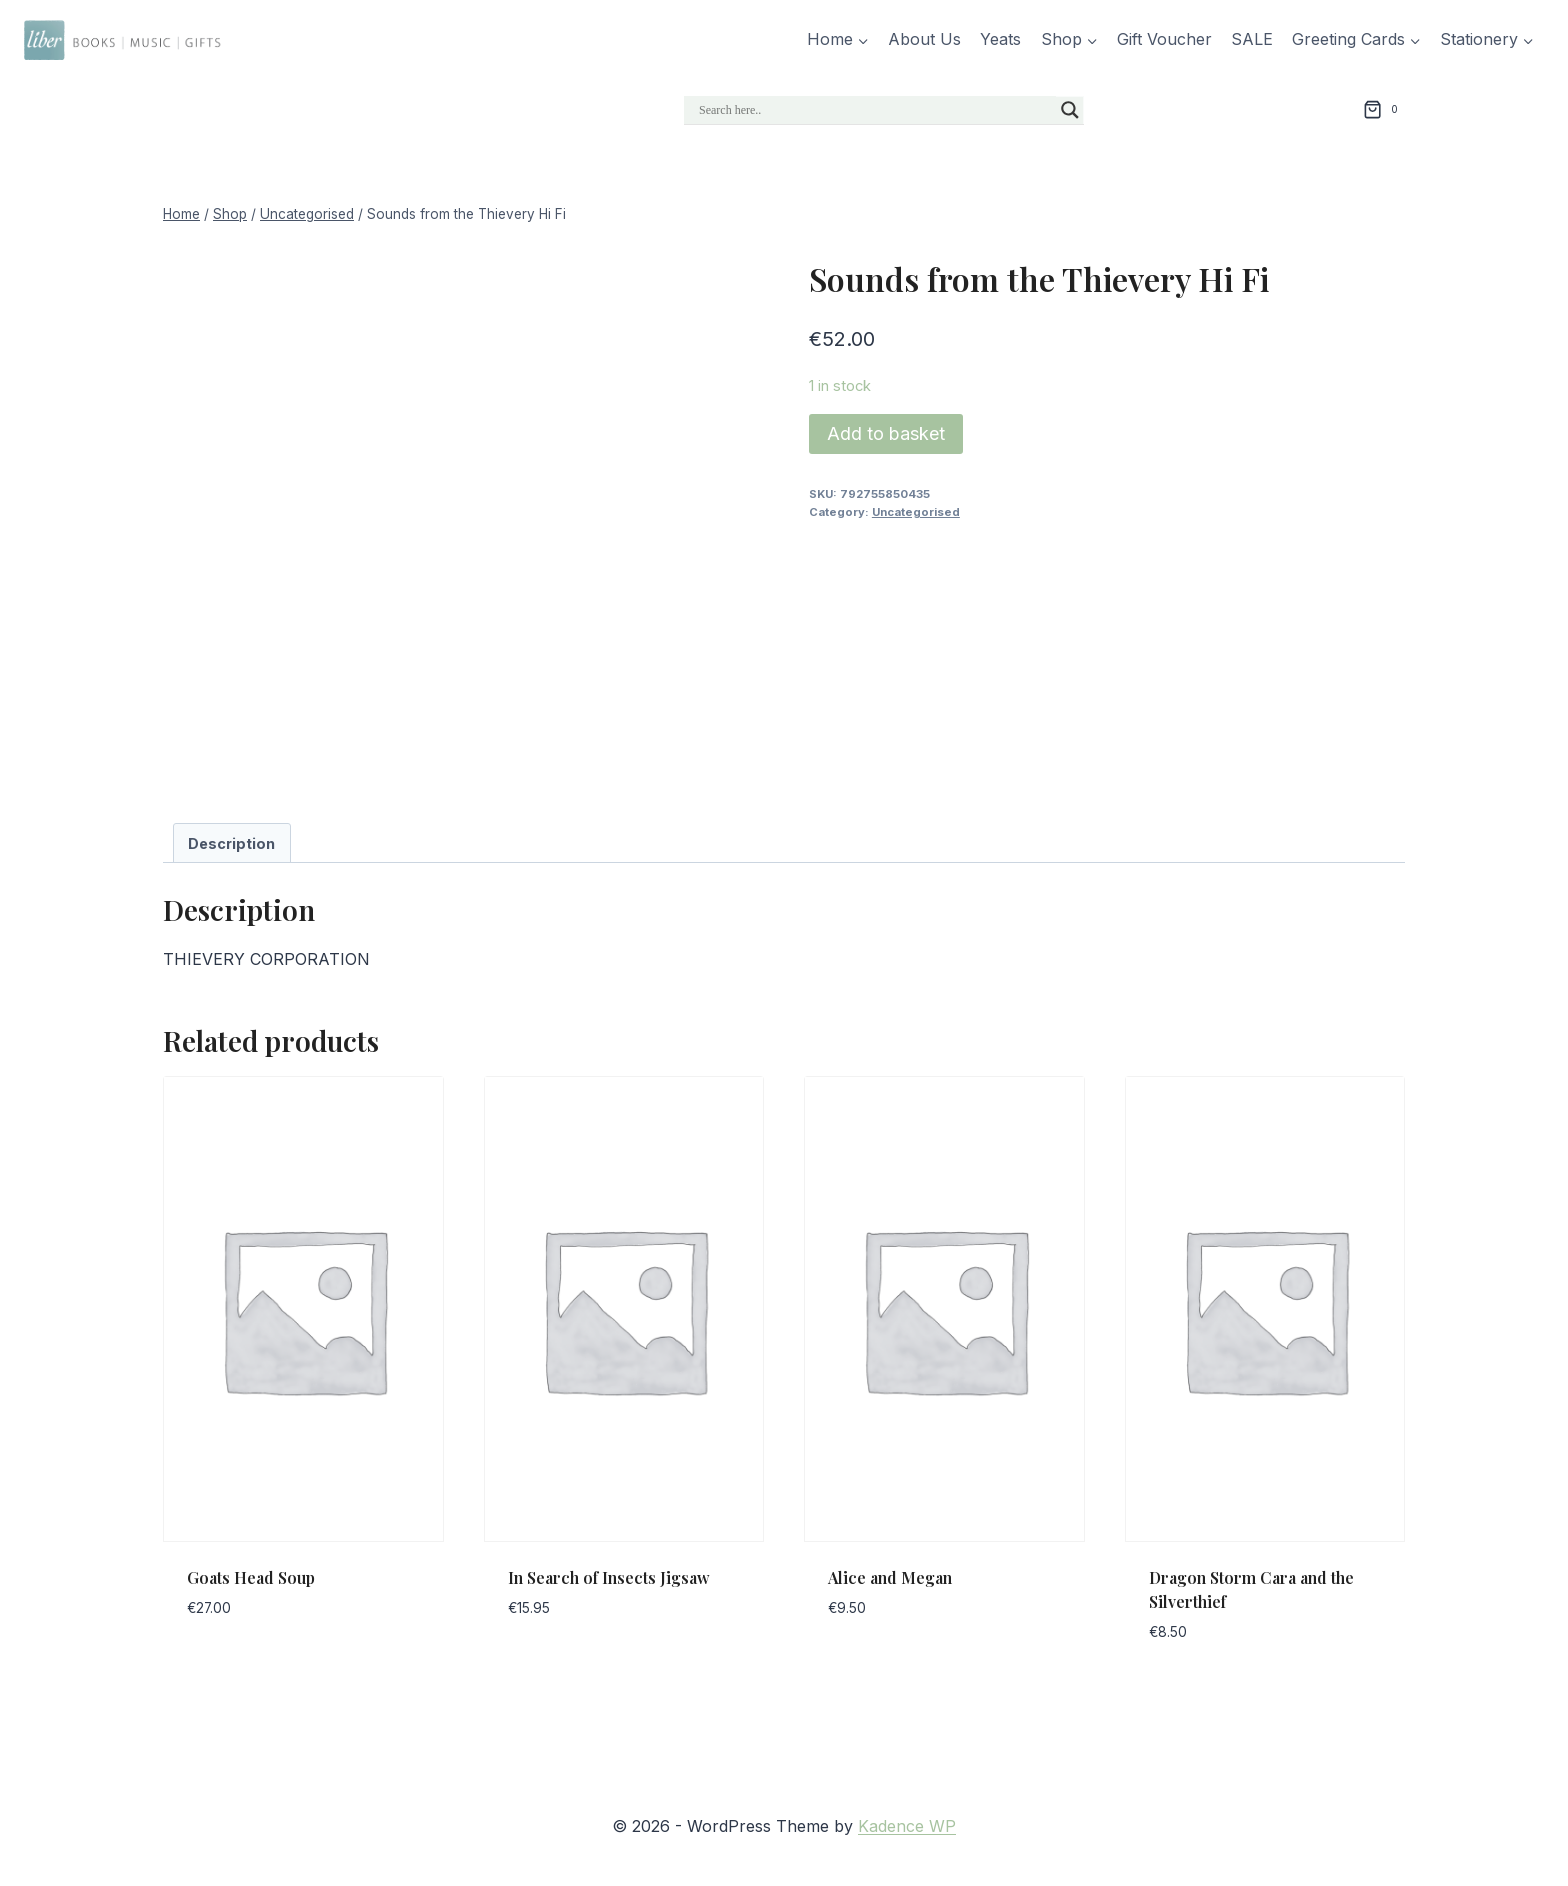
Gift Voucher (1164, 39)
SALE (1252, 39)
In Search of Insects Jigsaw (609, 1577)
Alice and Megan (890, 1577)
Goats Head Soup (251, 1577)
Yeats (1000, 39)
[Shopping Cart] (1384, 110)
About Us (924, 39)
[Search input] (875, 110)
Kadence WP (907, 1826)
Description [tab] (231, 843)
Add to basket (886, 433)
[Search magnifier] (1070, 110)
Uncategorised (916, 512)
